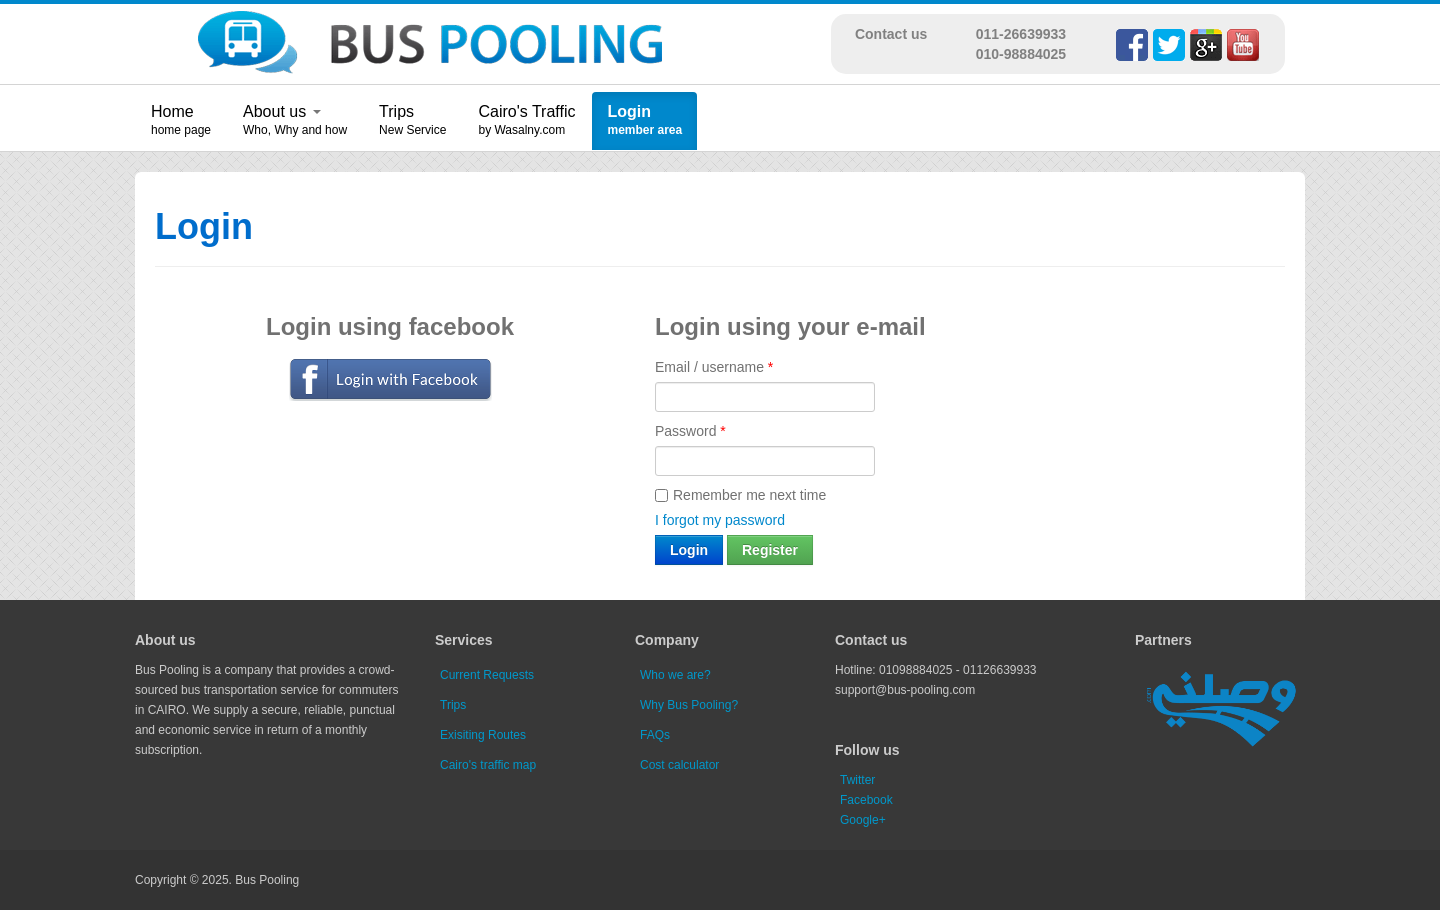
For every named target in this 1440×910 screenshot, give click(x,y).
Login (629, 111)
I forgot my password (720, 520)
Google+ (863, 820)
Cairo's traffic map (488, 765)
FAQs (655, 735)
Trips (396, 111)
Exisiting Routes (483, 735)
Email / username (714, 367)
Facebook (866, 800)
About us (282, 111)
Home (172, 111)
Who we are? (675, 675)
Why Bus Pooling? (689, 705)
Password (690, 431)
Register (770, 550)
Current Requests (487, 675)
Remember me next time (740, 495)
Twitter (857, 780)
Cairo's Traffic (526, 111)
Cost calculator (679, 765)
